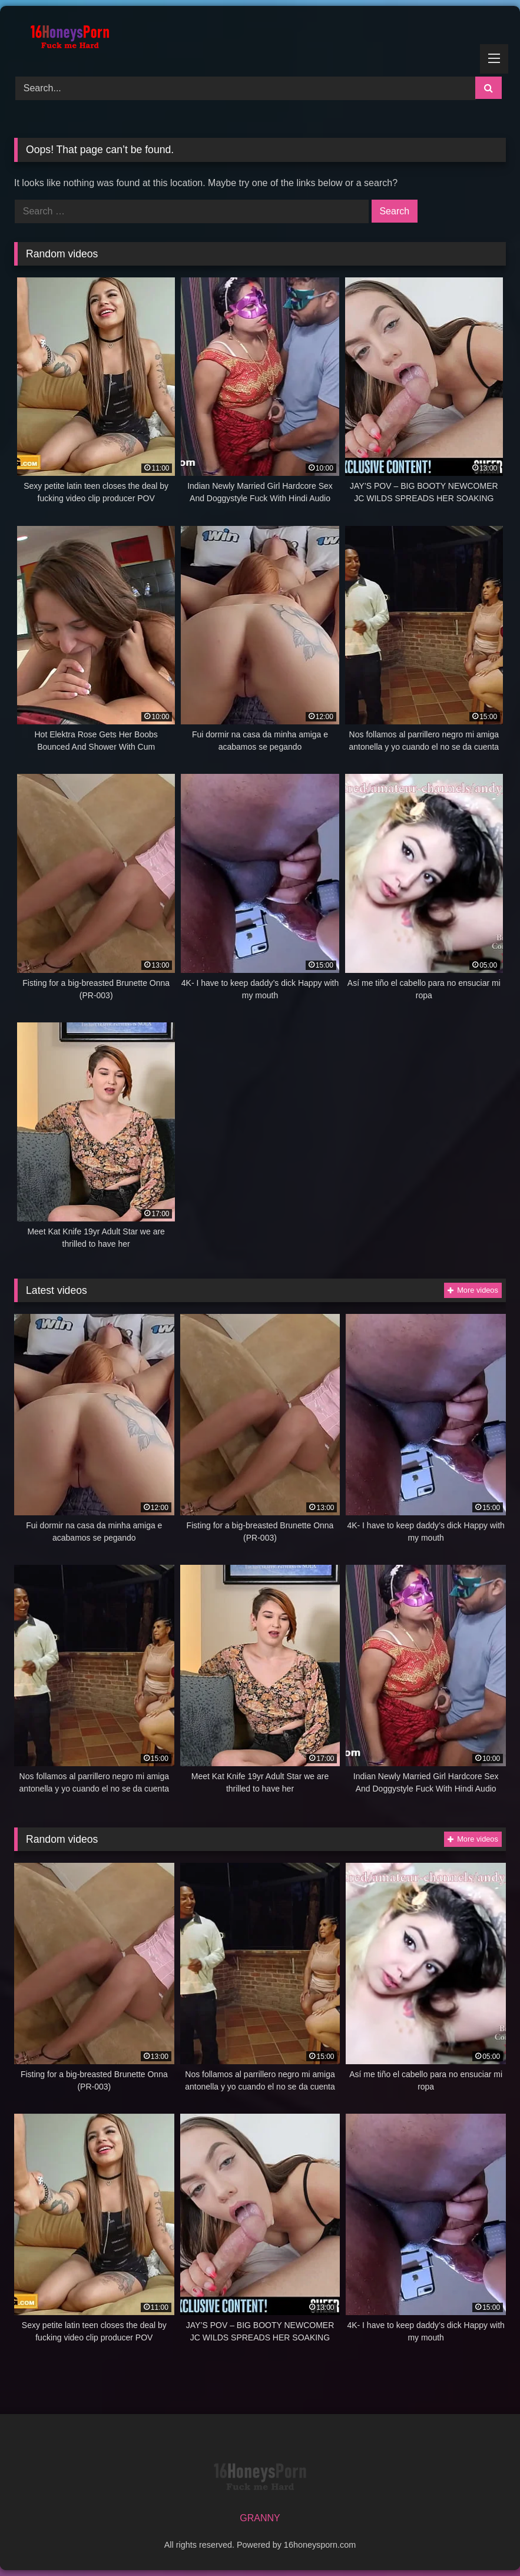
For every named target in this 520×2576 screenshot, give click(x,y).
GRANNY (260, 2518)
